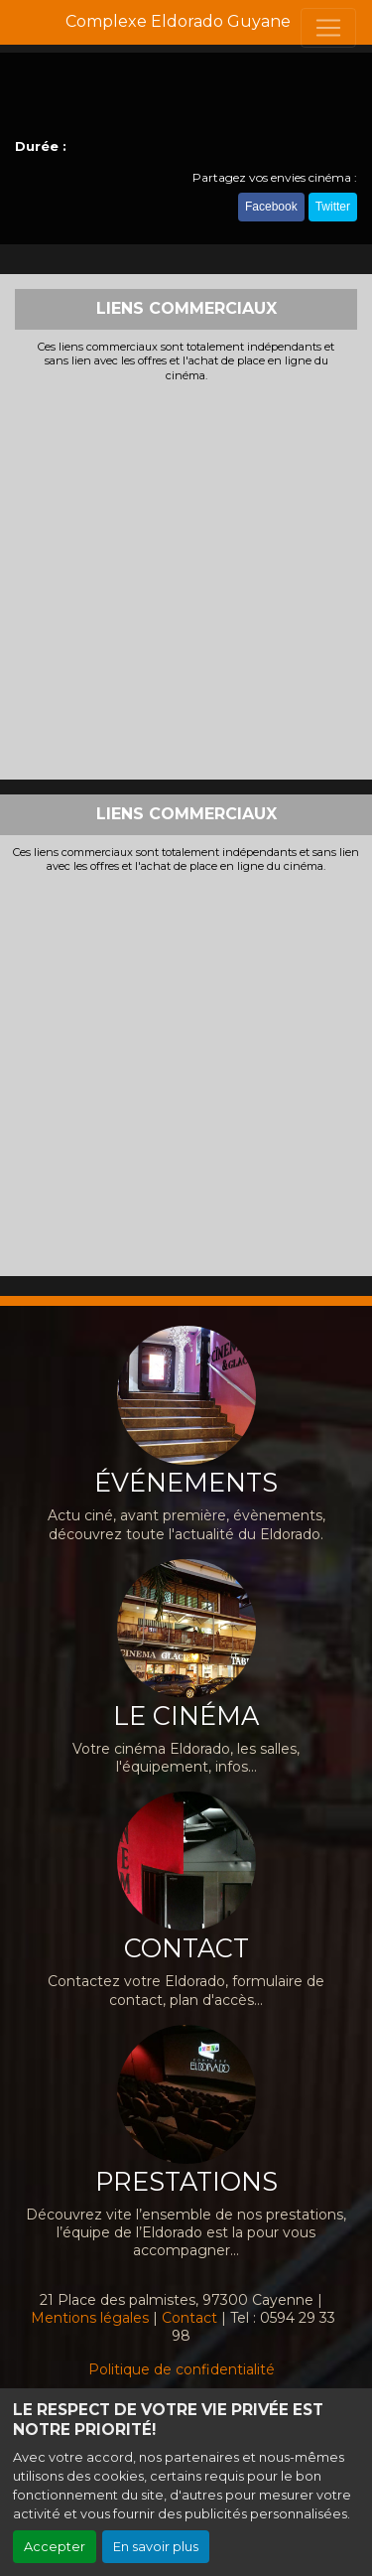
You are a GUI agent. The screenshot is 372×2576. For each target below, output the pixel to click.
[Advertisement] (186, 578)
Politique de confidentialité (181, 2369)
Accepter (54, 2546)
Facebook (271, 207)
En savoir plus (155, 2546)
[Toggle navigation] (328, 28)
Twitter (332, 207)
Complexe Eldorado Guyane (178, 21)
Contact (189, 2318)
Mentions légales (90, 2318)
